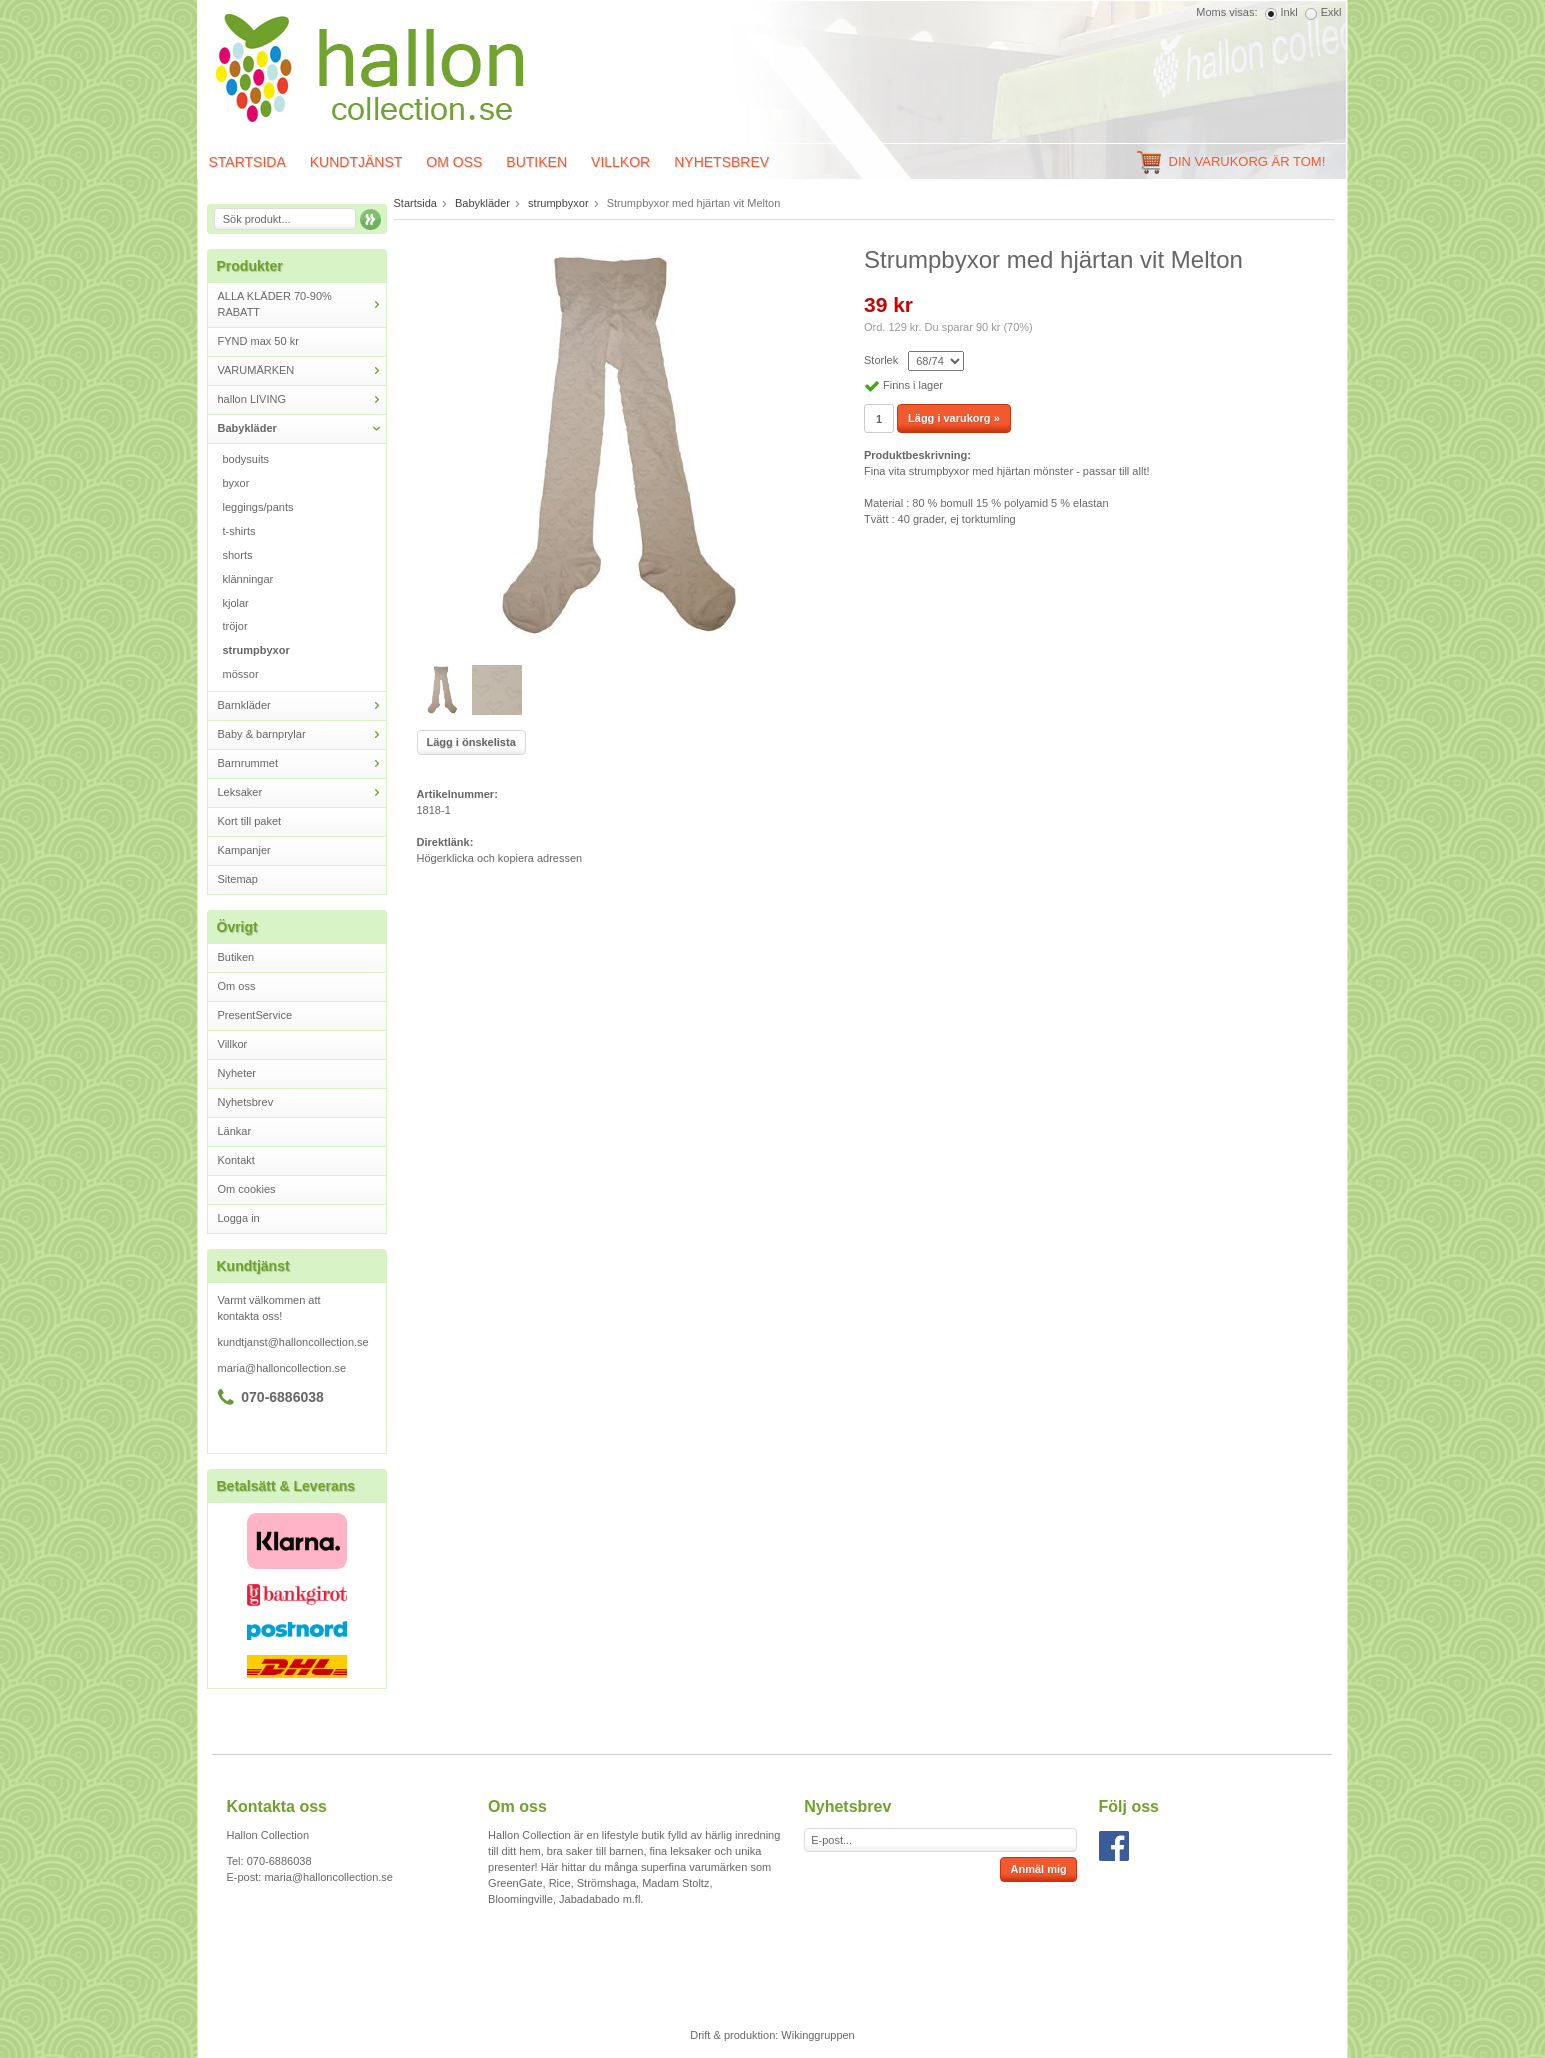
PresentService (255, 1015)
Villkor (620, 162)
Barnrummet (302, 763)
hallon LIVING (302, 399)
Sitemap (238, 879)
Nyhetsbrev (721, 162)
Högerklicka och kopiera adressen (500, 858)
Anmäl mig (1038, 1869)
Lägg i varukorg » (954, 418)
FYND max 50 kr (258, 341)
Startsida (247, 162)
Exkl (1331, 12)
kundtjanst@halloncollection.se (293, 1342)
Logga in (239, 1218)
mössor (241, 674)
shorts (238, 555)
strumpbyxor (256, 650)
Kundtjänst (356, 162)
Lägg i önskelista (471, 742)
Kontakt (236, 1160)
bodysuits (246, 459)
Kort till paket (250, 821)
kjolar (236, 603)
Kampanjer (244, 850)
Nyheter (237, 1073)
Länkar (235, 1131)
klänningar (248, 579)
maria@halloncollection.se (282, 1368)
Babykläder (302, 428)
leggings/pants (258, 507)
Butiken (536, 162)
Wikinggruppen (817, 2035)
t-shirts (239, 531)
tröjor (235, 626)
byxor (236, 483)
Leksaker (302, 792)
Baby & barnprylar (302, 734)
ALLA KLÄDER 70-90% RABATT (302, 304)
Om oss (454, 162)
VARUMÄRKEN (302, 370)
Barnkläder (302, 705)
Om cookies (247, 1189)
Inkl (1289, 12)
